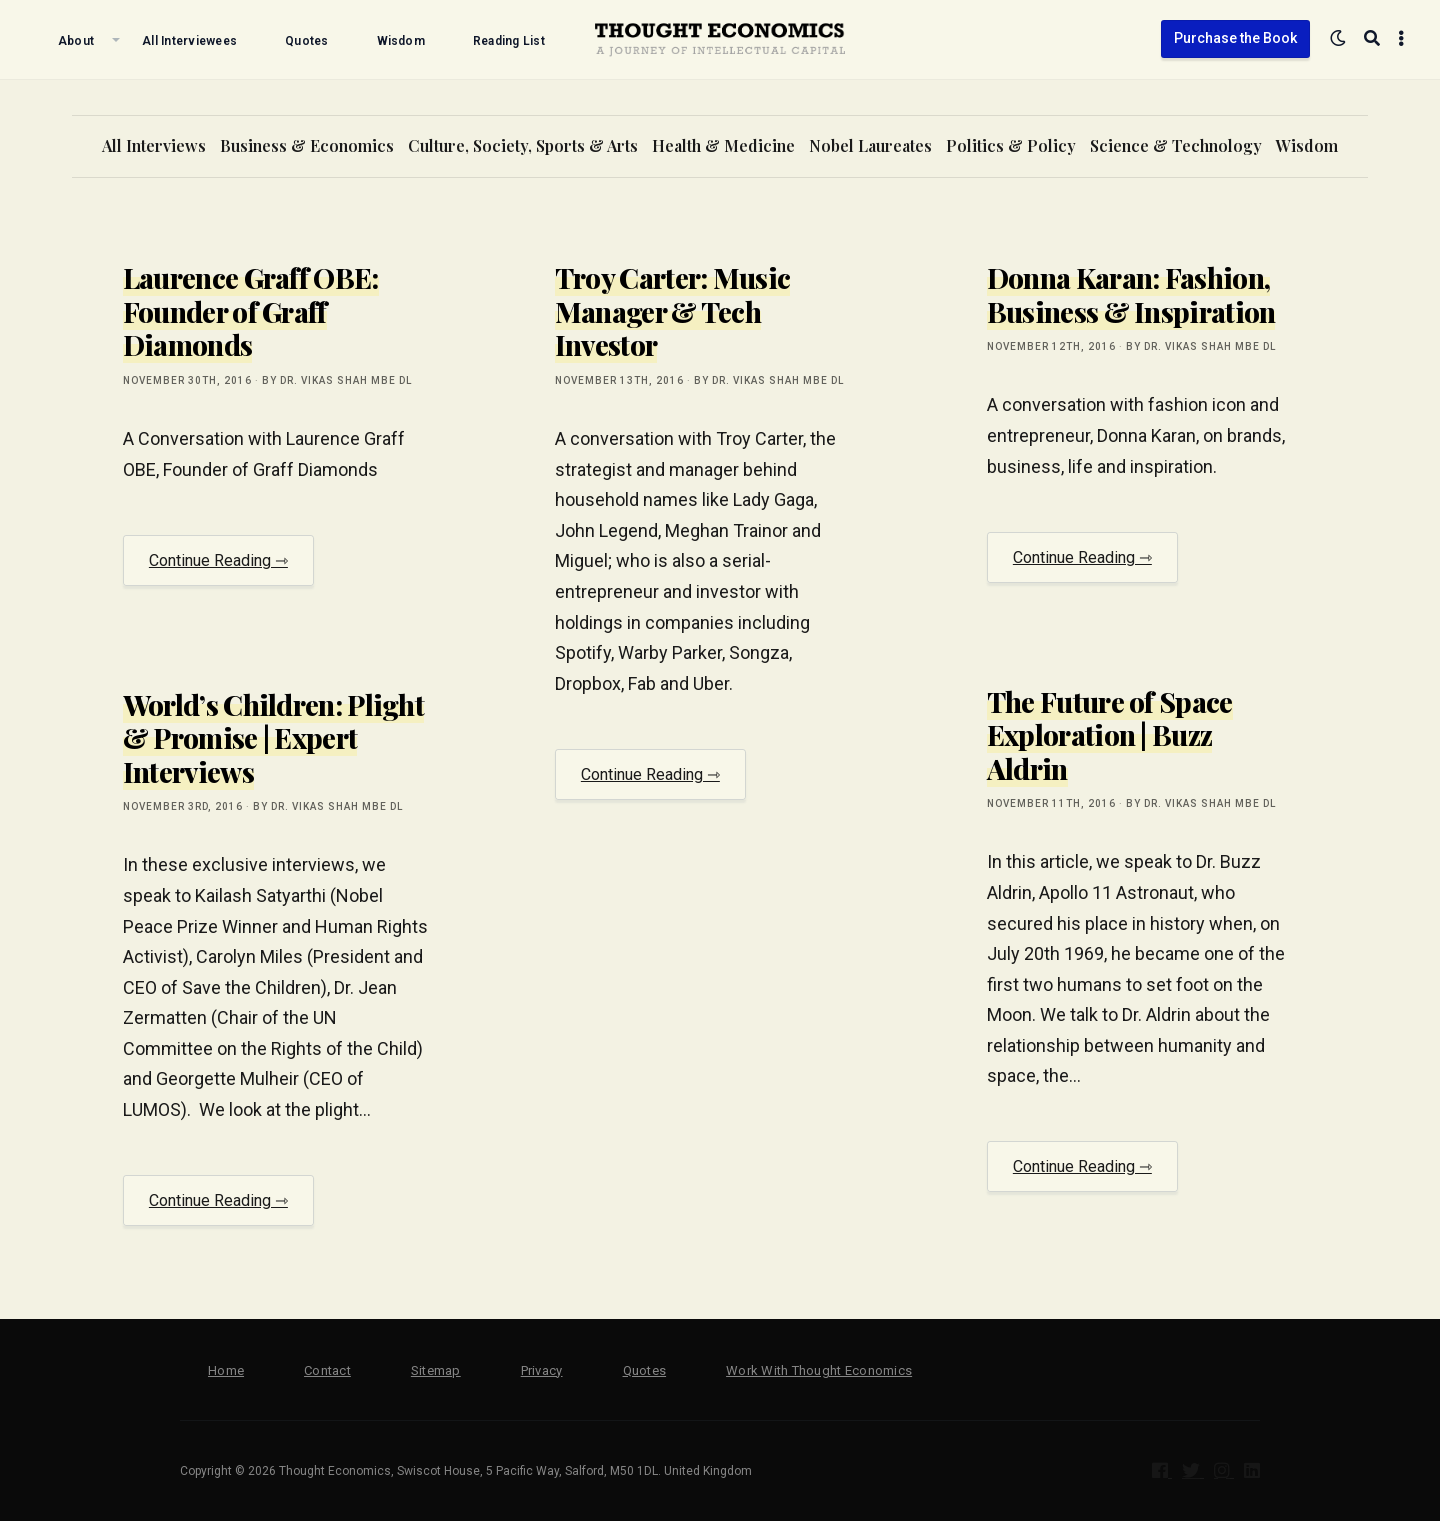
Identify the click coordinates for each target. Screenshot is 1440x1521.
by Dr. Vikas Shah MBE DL (337, 380)
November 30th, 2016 (187, 380)
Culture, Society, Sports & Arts (523, 145)
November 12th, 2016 (1051, 346)
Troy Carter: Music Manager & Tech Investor (672, 311)
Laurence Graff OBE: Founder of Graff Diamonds (251, 311)
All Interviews (154, 145)
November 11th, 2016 (1051, 803)
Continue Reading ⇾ (218, 560)
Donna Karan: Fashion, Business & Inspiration (1131, 294)
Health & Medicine (723, 145)
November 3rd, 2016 (183, 806)
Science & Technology (1176, 145)
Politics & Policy (1011, 145)
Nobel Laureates (870, 145)
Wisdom (1307, 145)
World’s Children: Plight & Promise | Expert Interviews (273, 738)
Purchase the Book (1235, 38)
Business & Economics (307, 145)
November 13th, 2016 (619, 380)
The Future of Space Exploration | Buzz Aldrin (1110, 735)
